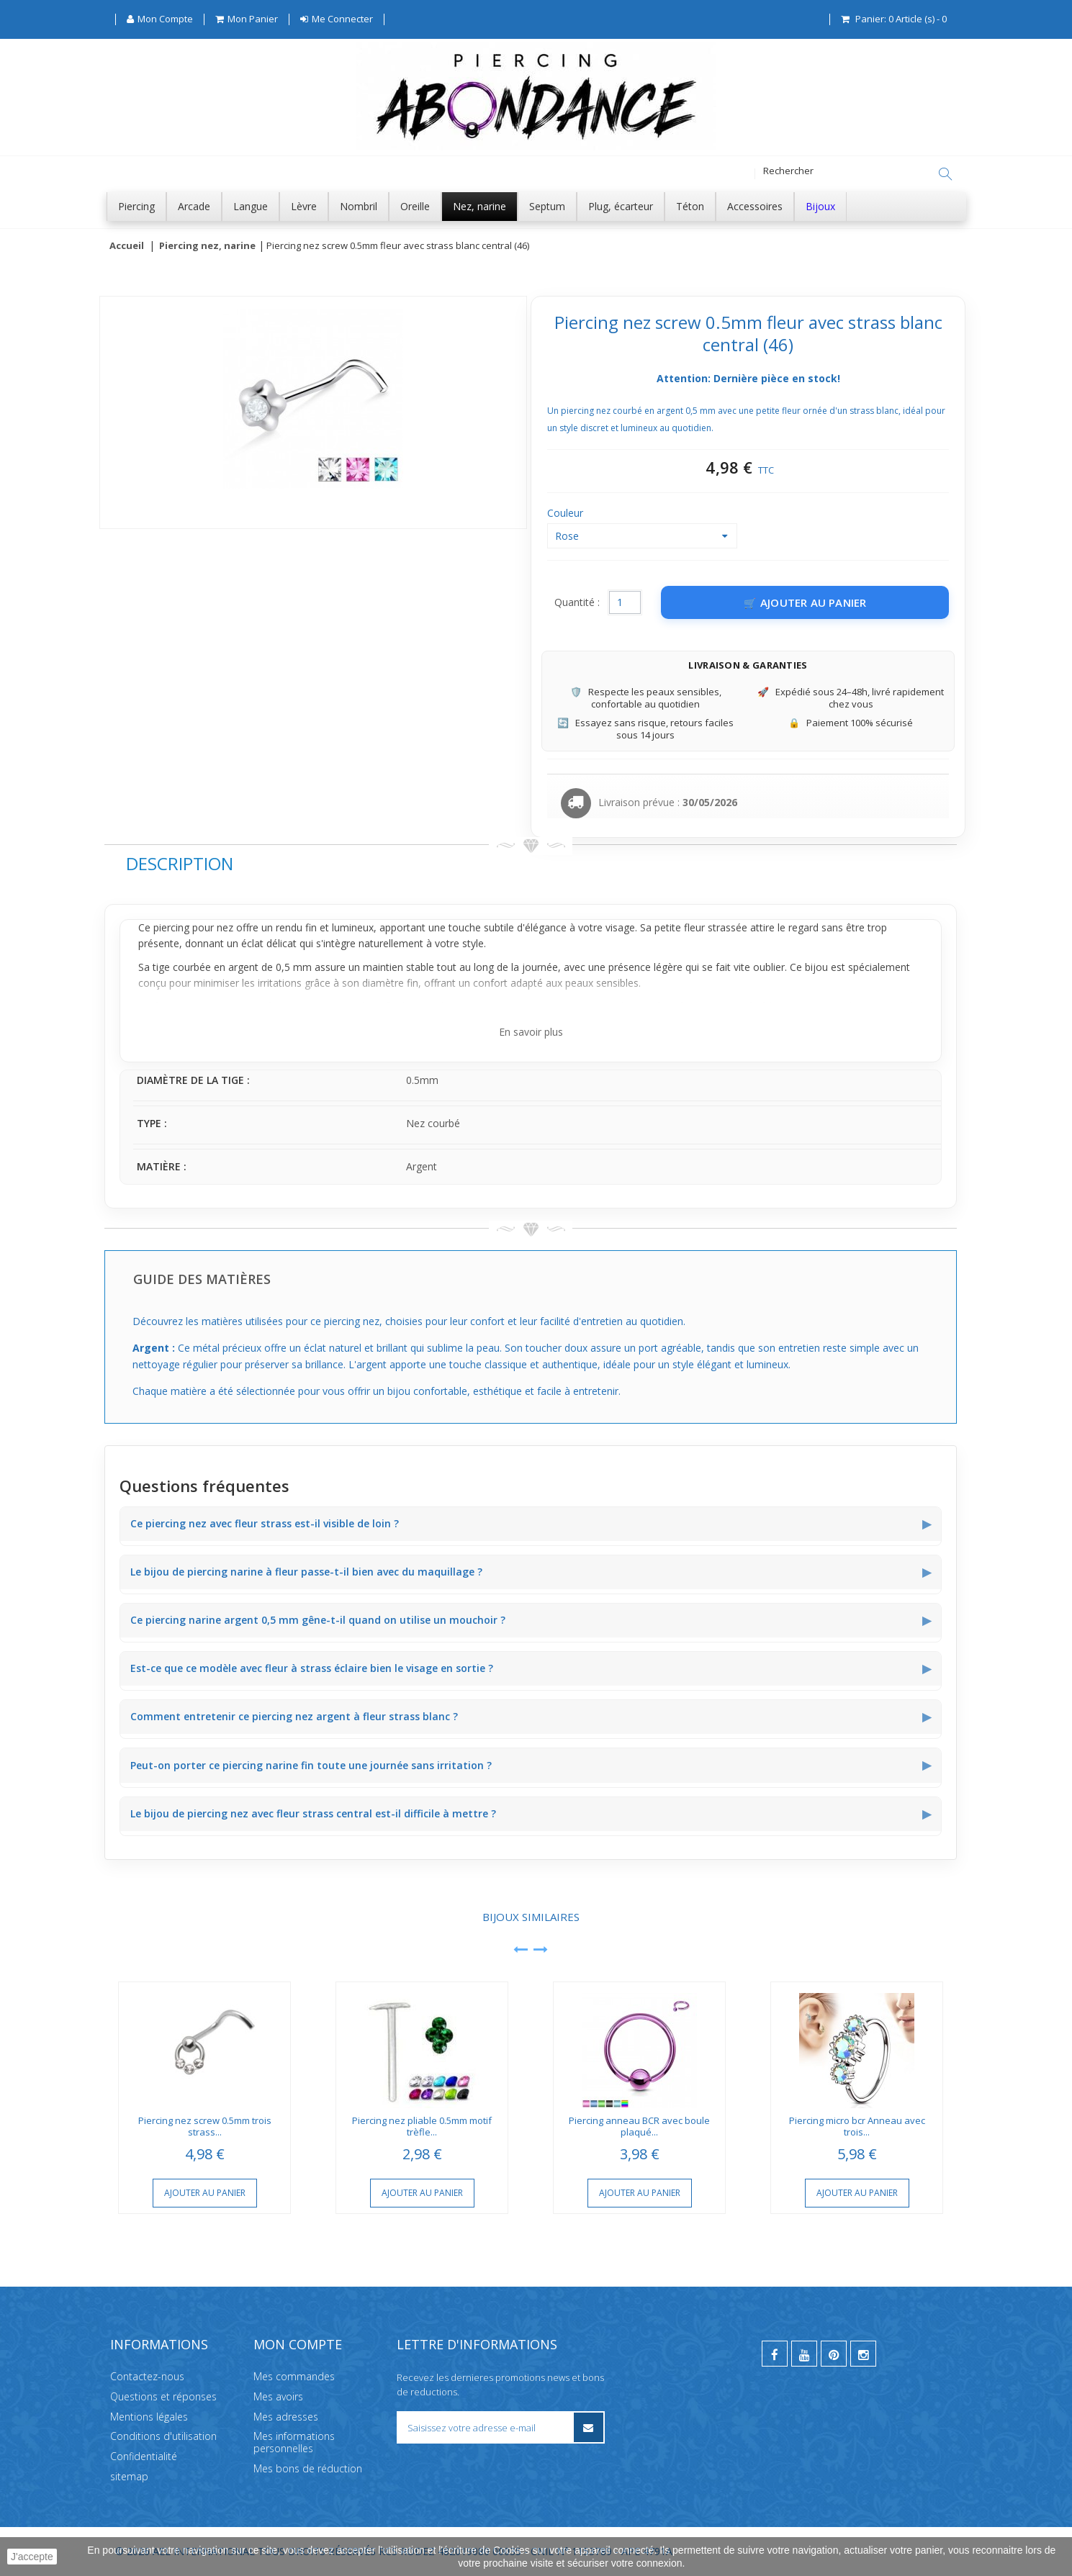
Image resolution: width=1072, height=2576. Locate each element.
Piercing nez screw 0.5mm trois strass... (204, 2127)
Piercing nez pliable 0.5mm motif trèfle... (422, 2127)
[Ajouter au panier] (805, 603)
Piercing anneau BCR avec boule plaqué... (639, 2127)
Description (179, 864)
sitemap (129, 2476)
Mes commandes (294, 2376)
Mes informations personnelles (294, 2442)
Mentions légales (149, 2416)
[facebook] (775, 2354)
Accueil (126, 246)
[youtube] (804, 2354)
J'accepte (32, 2556)
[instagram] (863, 2354)
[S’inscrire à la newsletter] (588, 2427)
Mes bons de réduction (307, 2468)
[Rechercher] (945, 174)
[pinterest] (834, 2354)
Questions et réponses (163, 2396)
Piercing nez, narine (207, 246)
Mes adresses (285, 2416)
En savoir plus (531, 1032)
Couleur (566, 513)
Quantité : (577, 603)
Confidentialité (143, 2456)
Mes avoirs (278, 2396)
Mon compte (297, 2344)
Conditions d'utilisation (163, 2436)
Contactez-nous (147, 2376)
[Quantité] (625, 603)
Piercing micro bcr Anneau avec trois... (857, 2127)
